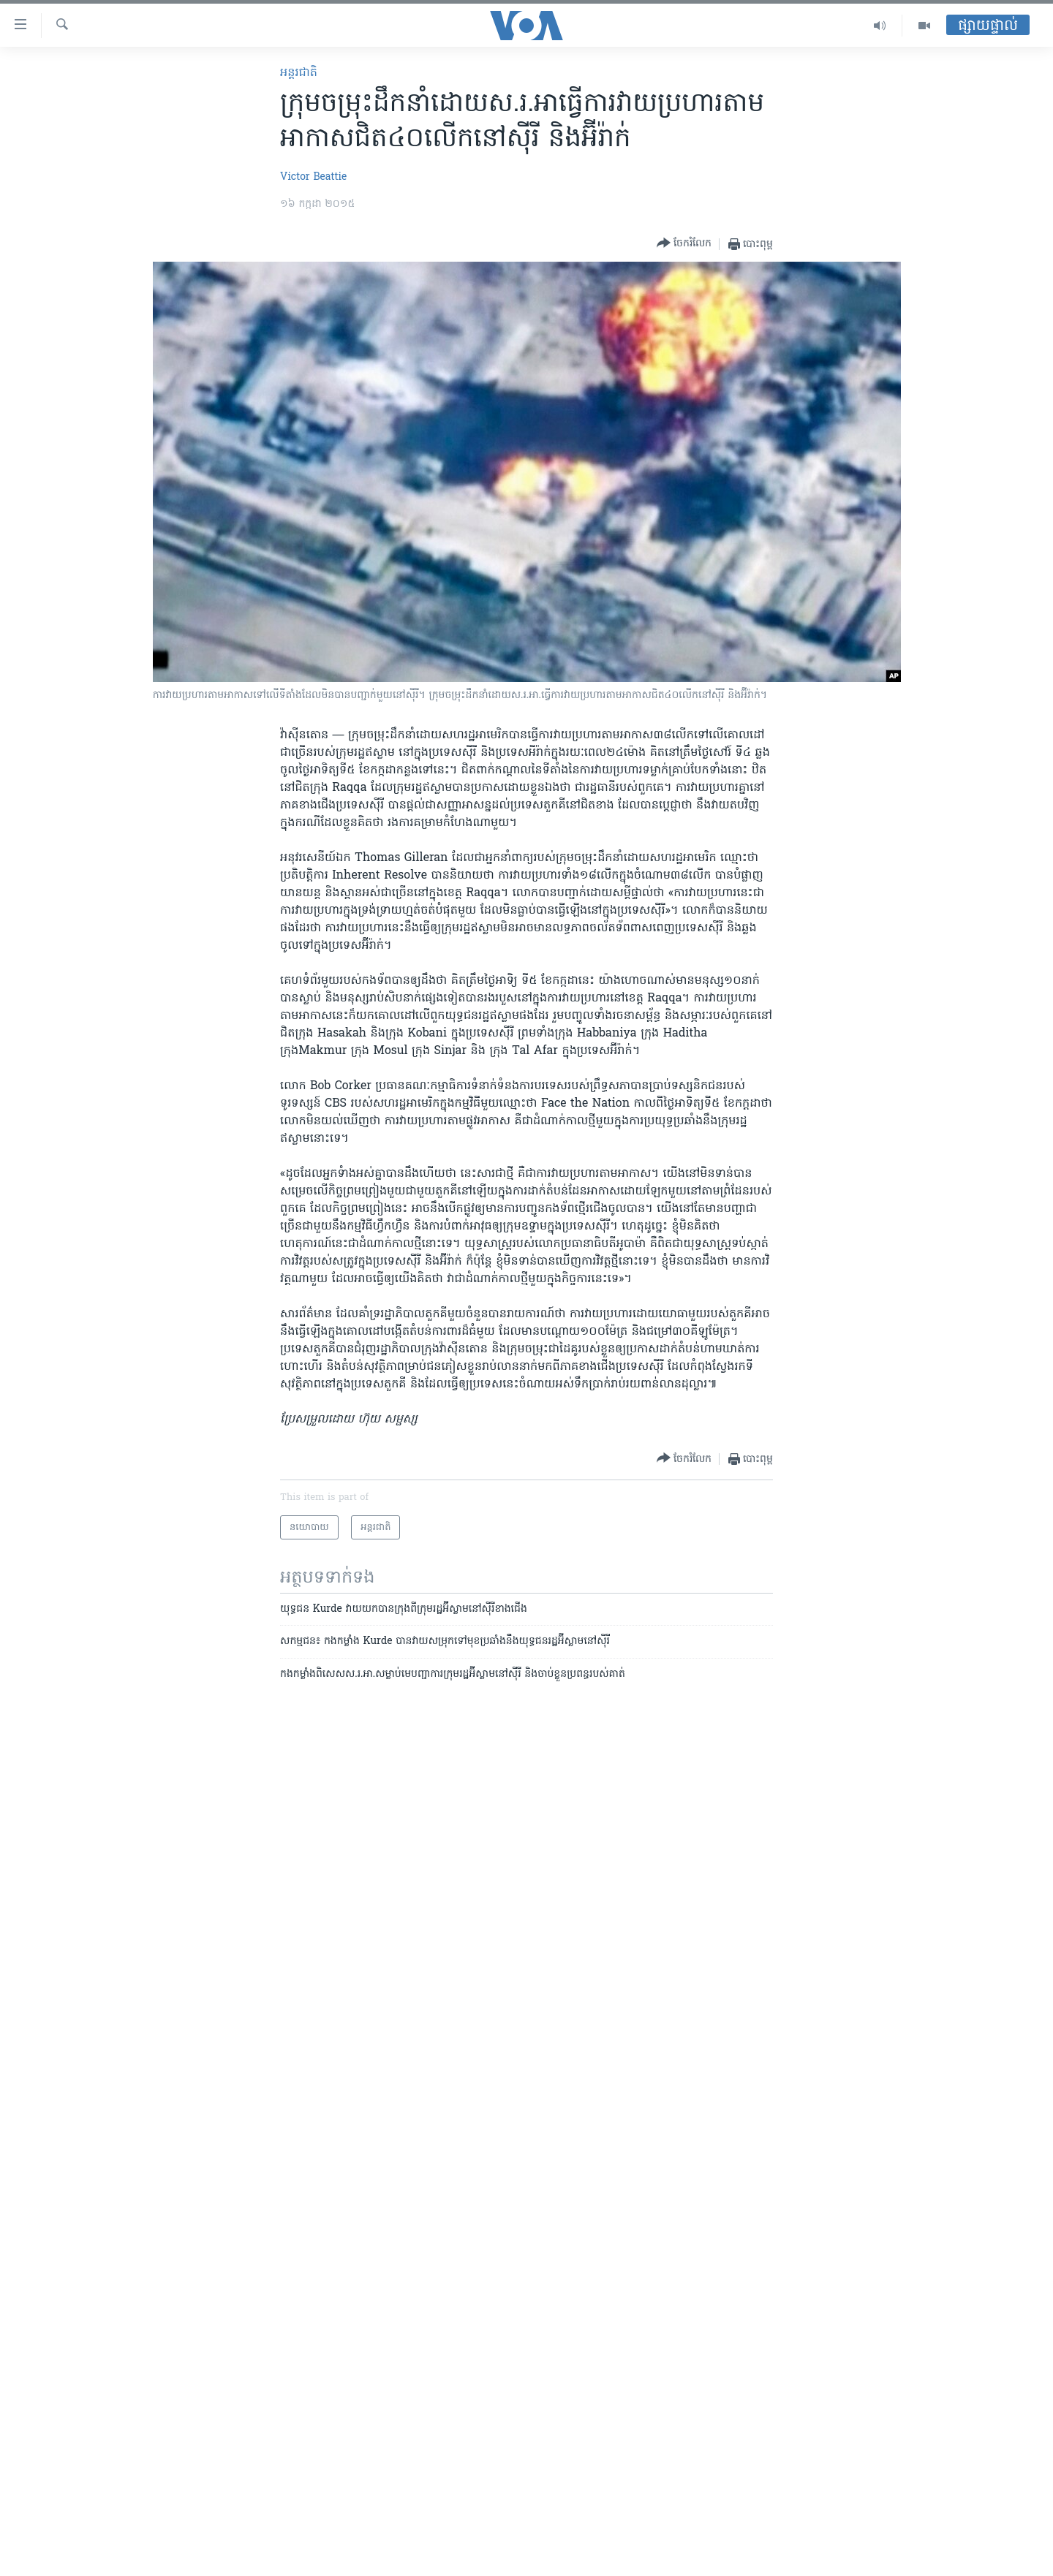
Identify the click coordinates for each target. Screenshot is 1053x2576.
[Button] (684, 243)
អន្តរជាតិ (298, 73)
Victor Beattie (313, 177)
